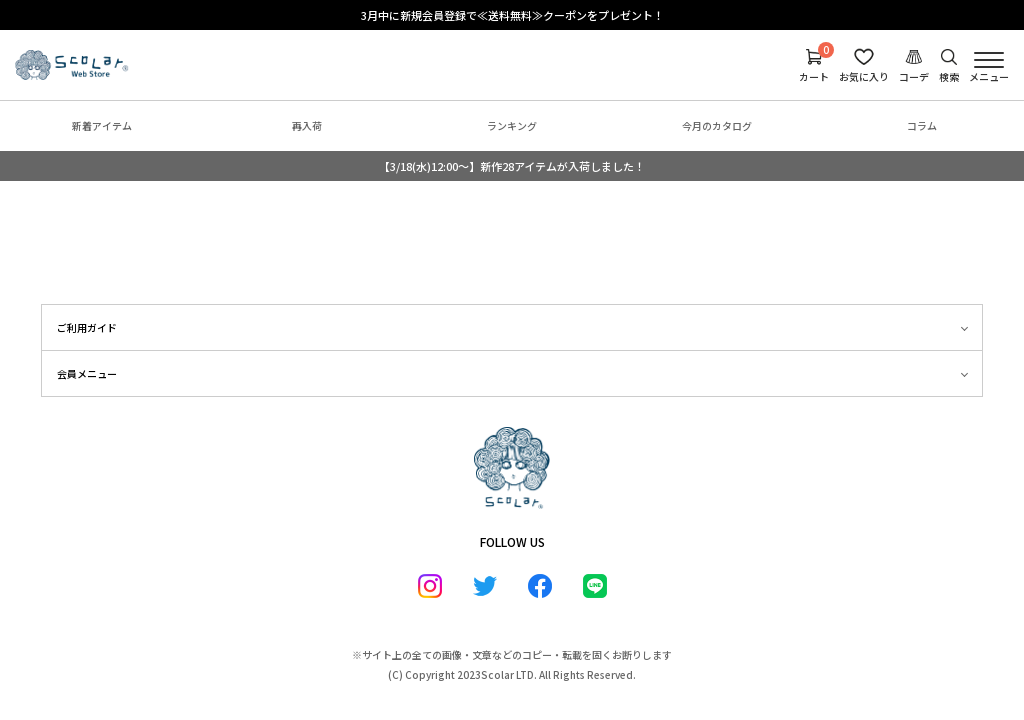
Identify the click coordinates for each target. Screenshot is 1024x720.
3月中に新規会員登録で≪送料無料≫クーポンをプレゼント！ (512, 15)
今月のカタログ (717, 125)
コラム (922, 125)
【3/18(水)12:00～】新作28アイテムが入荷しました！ (512, 166)
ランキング (512, 125)
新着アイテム (102, 125)
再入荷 (307, 125)
